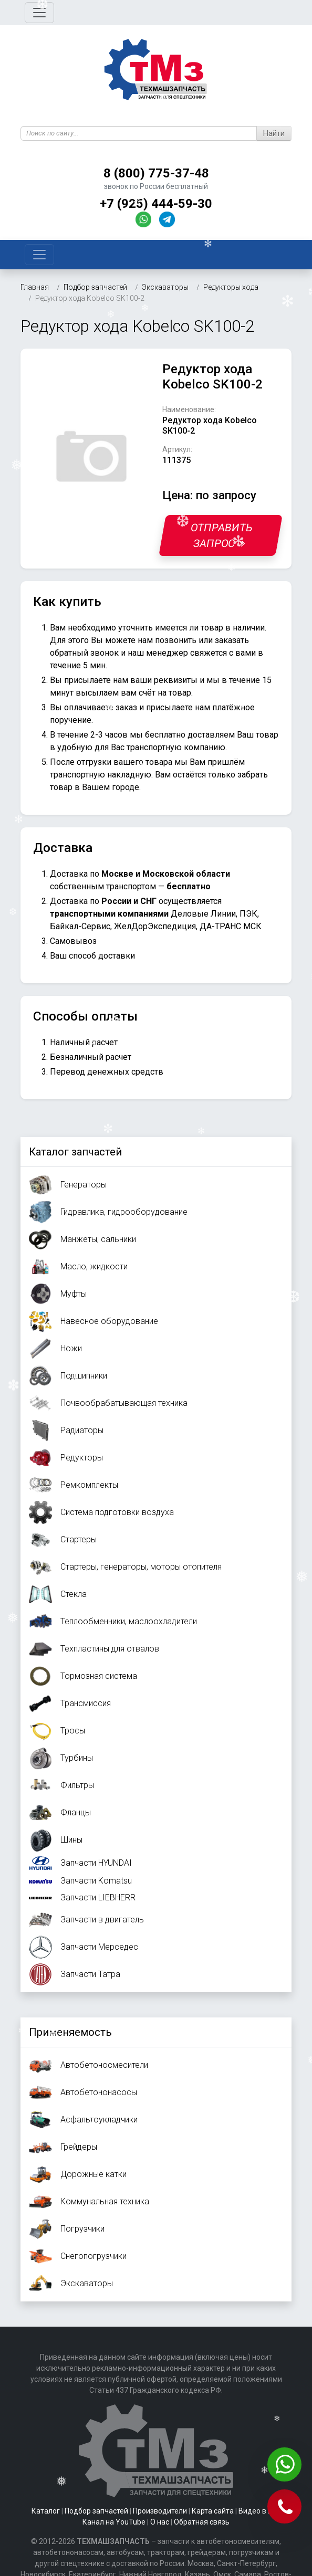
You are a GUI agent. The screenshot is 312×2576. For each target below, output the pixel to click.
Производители (160, 2511)
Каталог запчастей (75, 1151)
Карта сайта (213, 2511)
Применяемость (70, 2032)
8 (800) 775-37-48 (156, 173)
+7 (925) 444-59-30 (156, 203)
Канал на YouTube (113, 2522)
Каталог (46, 2511)
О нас (159, 2522)
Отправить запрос (222, 535)
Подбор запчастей (96, 2511)
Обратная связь (202, 2522)
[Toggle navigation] (39, 12)
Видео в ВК (257, 2511)
